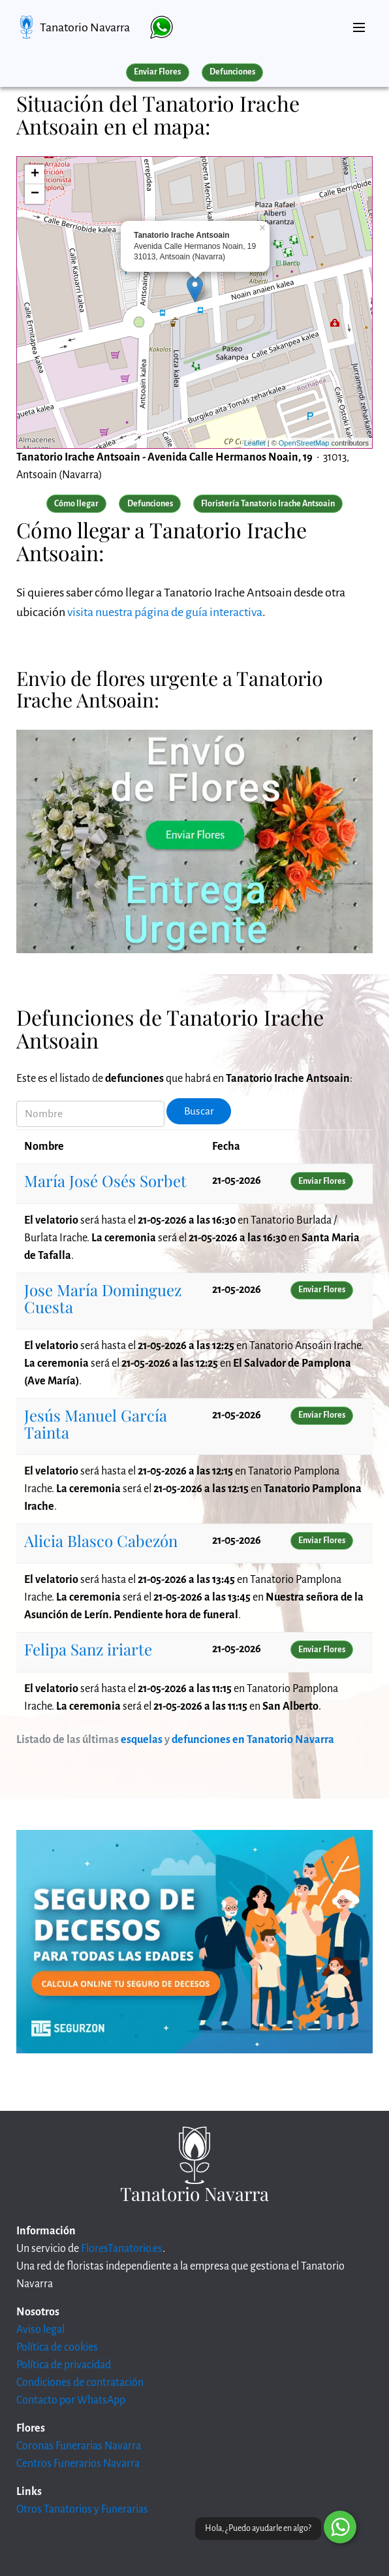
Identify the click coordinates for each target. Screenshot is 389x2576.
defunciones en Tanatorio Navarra (253, 1740)
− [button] (35, 194)
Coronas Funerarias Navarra (78, 2446)
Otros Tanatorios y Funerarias (82, 2509)
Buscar (199, 1111)
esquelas (142, 1740)
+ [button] (35, 174)
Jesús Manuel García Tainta (95, 1424)
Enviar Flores (157, 71)
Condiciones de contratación (80, 2383)
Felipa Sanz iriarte (88, 1649)
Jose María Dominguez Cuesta (102, 1298)
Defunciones (232, 71)
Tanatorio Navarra (85, 27)
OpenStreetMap (304, 443)
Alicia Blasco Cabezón (101, 1540)
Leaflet (255, 443)
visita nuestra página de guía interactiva (164, 612)
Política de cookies (57, 2347)
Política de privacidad (63, 2365)
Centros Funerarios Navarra (78, 2464)
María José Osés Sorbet (105, 1180)
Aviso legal (40, 2330)
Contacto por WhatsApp (70, 2400)
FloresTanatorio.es (122, 2249)
